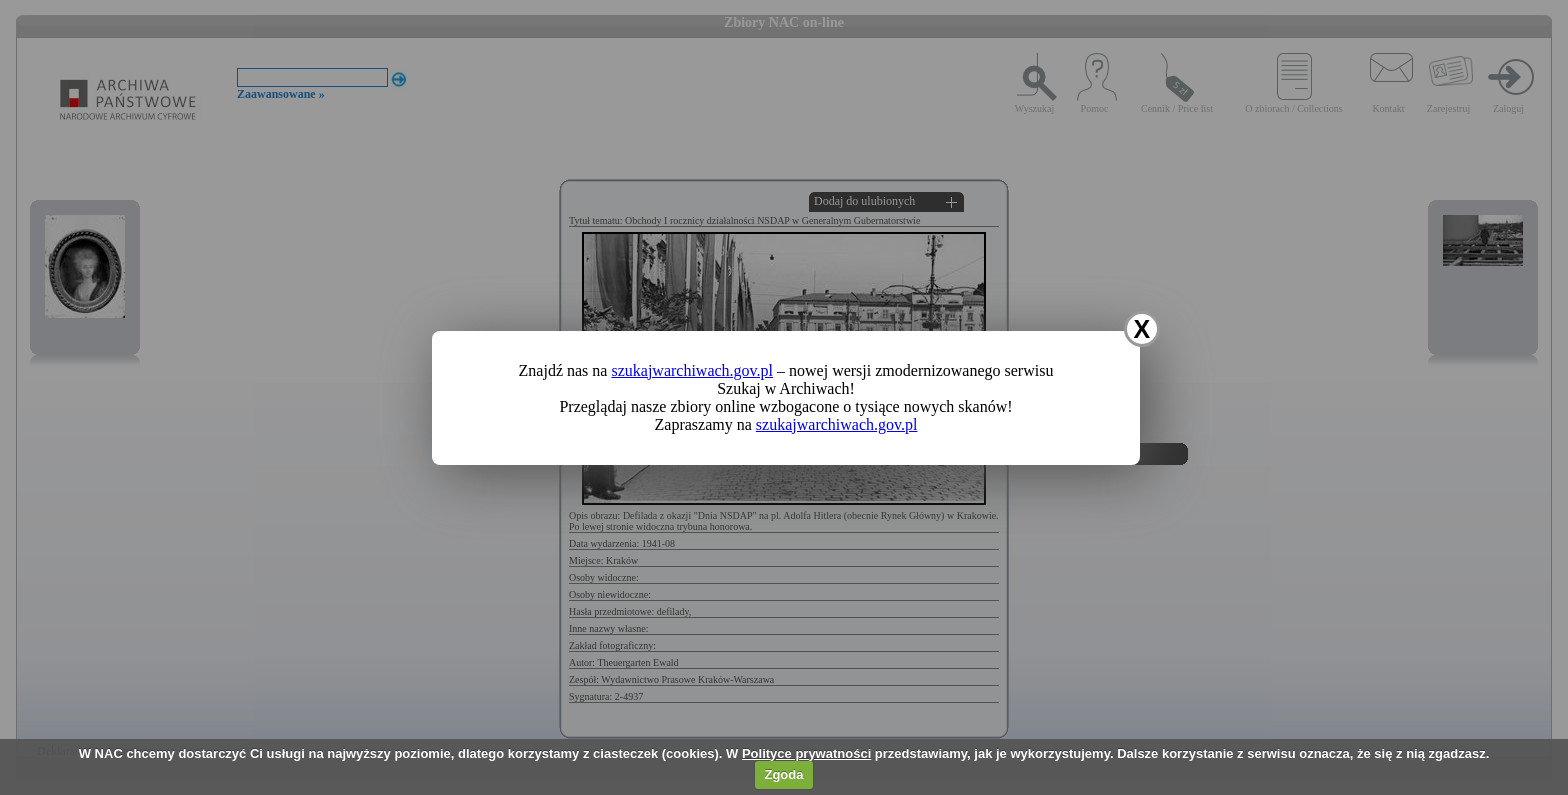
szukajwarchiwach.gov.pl (692, 370)
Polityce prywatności (806, 753)
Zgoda (783, 774)
